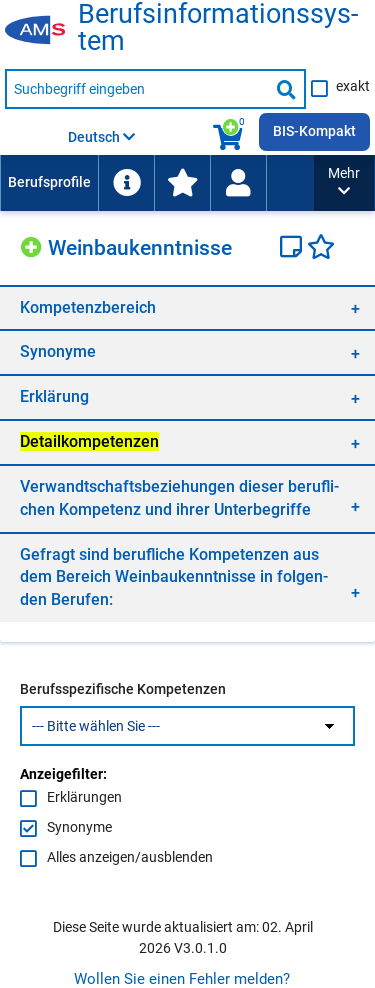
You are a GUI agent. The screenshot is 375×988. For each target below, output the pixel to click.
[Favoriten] (321, 249)
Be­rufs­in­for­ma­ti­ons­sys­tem (218, 28)
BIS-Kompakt (314, 131)
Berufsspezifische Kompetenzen (123, 689)
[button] (344, 183)
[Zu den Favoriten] (182, 183)
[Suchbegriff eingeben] (137, 89)
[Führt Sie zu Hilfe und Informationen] (126, 183)
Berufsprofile (49, 182)
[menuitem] (49, 183)
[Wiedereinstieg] (238, 183)
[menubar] (157, 183)
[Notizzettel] (293, 249)
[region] (187, 307)
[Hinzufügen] (34, 244)
